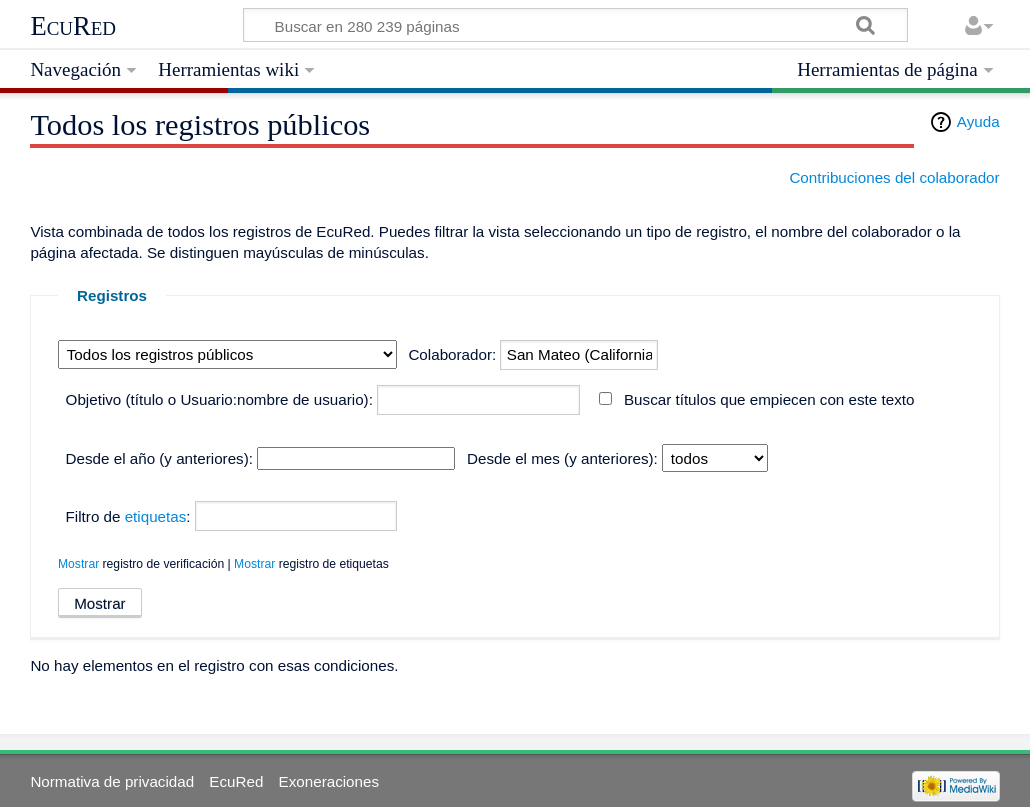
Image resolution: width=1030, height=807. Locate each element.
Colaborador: (452, 354)
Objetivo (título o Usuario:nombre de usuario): (219, 399)
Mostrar (78, 564)
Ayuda (978, 121)
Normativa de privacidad (112, 781)
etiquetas (156, 516)
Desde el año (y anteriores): (159, 458)
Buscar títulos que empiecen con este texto (769, 399)
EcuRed (73, 26)
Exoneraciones (329, 781)
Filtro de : (128, 516)
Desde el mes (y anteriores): (562, 458)
